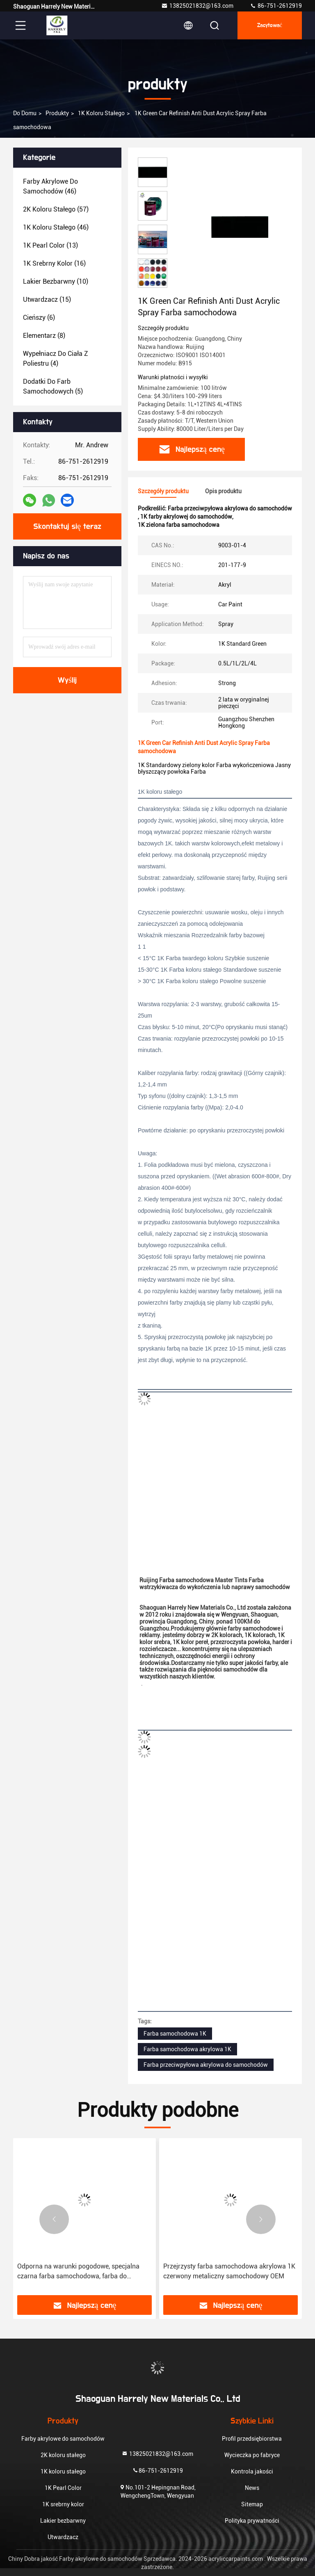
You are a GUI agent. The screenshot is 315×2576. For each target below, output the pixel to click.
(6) (39, 317)
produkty (57, 113)
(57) (56, 209)
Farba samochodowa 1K (175, 2033)
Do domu (25, 113)
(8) (44, 335)
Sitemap (252, 2504)
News (252, 2488)
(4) (55, 358)
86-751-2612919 (276, 5)
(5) (53, 386)
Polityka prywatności (252, 2520)
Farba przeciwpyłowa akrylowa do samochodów (206, 2064)
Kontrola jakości (252, 2471)
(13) (50, 245)
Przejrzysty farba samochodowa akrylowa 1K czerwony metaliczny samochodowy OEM (229, 2271)
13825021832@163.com (197, 5)
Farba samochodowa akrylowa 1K (187, 2049)
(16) (54, 263)
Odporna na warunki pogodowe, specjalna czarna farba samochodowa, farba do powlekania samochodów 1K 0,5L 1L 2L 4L (79, 2271)
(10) (55, 281)
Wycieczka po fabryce (252, 2455)
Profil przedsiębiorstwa (252, 2438)
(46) (50, 186)
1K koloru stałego (101, 113)
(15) (47, 299)
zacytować (269, 25)
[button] (54, 2219)
